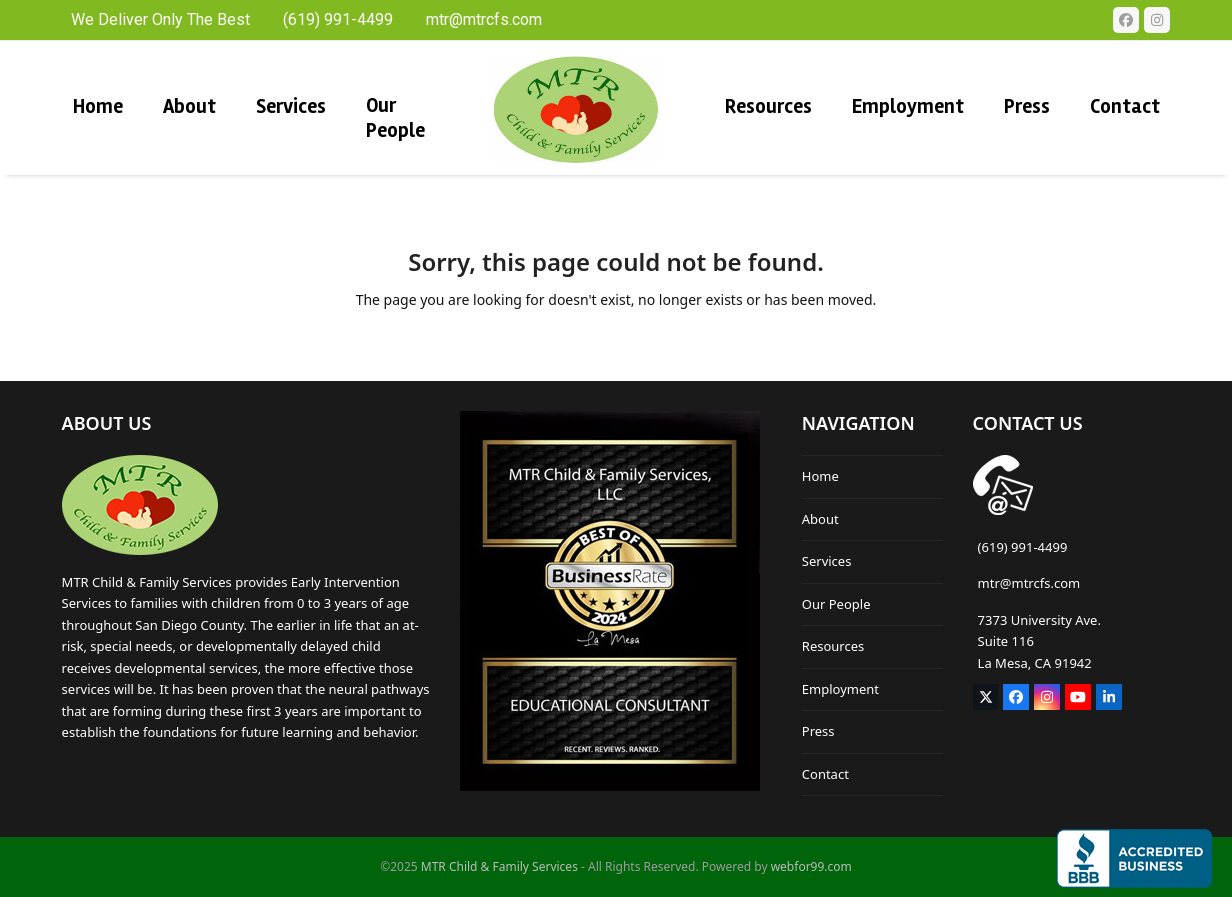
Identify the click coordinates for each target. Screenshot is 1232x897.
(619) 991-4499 (1023, 547)
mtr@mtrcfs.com (1029, 583)
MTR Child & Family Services (499, 866)
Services (827, 561)
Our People (836, 604)
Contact (825, 774)
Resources (833, 646)
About (820, 519)
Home (820, 476)
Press (818, 731)
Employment (840, 689)
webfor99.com (811, 866)
